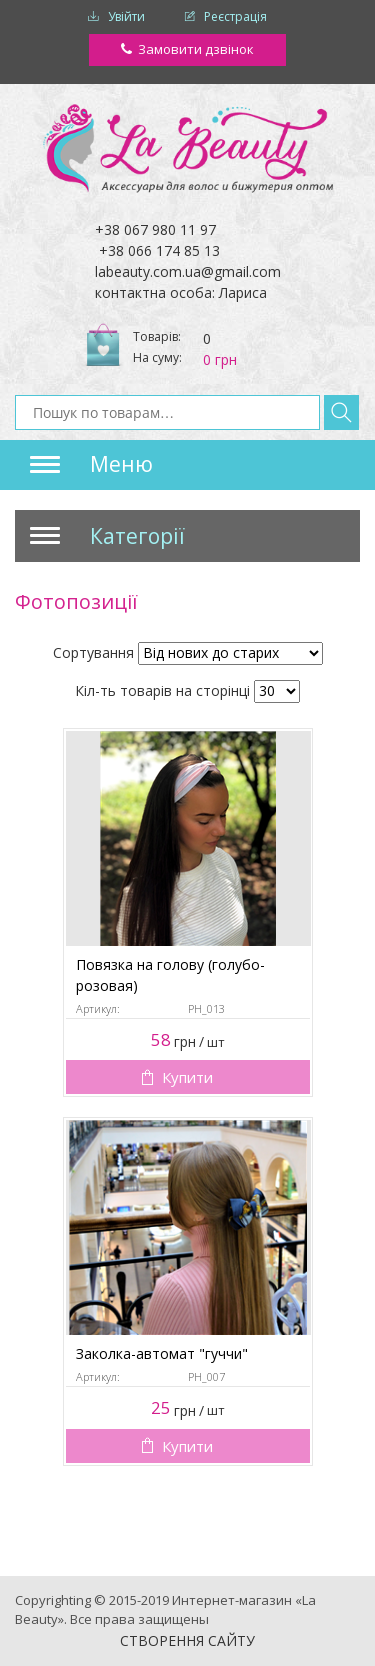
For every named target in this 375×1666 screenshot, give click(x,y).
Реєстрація (235, 16)
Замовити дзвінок (196, 49)
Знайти (341, 412)
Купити (187, 1077)
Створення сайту (187, 1640)
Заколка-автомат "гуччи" (162, 1353)
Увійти (126, 16)
